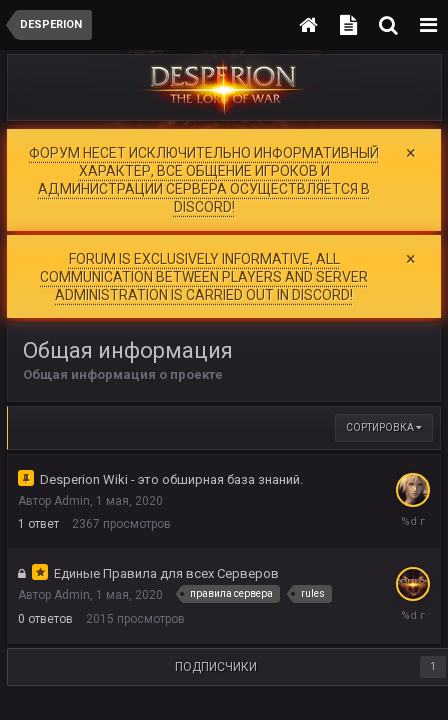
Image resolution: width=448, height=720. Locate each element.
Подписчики (216, 640)
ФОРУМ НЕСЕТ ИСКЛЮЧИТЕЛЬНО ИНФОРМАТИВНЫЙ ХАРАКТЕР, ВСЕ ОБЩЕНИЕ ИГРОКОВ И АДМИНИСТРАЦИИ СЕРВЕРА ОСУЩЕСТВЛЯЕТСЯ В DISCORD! (204, 179)
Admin (72, 475)
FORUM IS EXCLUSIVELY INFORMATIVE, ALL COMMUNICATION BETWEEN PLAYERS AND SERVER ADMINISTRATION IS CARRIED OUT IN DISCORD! (204, 262)
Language (69, 710)
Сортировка (384, 401)
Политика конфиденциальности (211, 710)
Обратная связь (365, 710)
